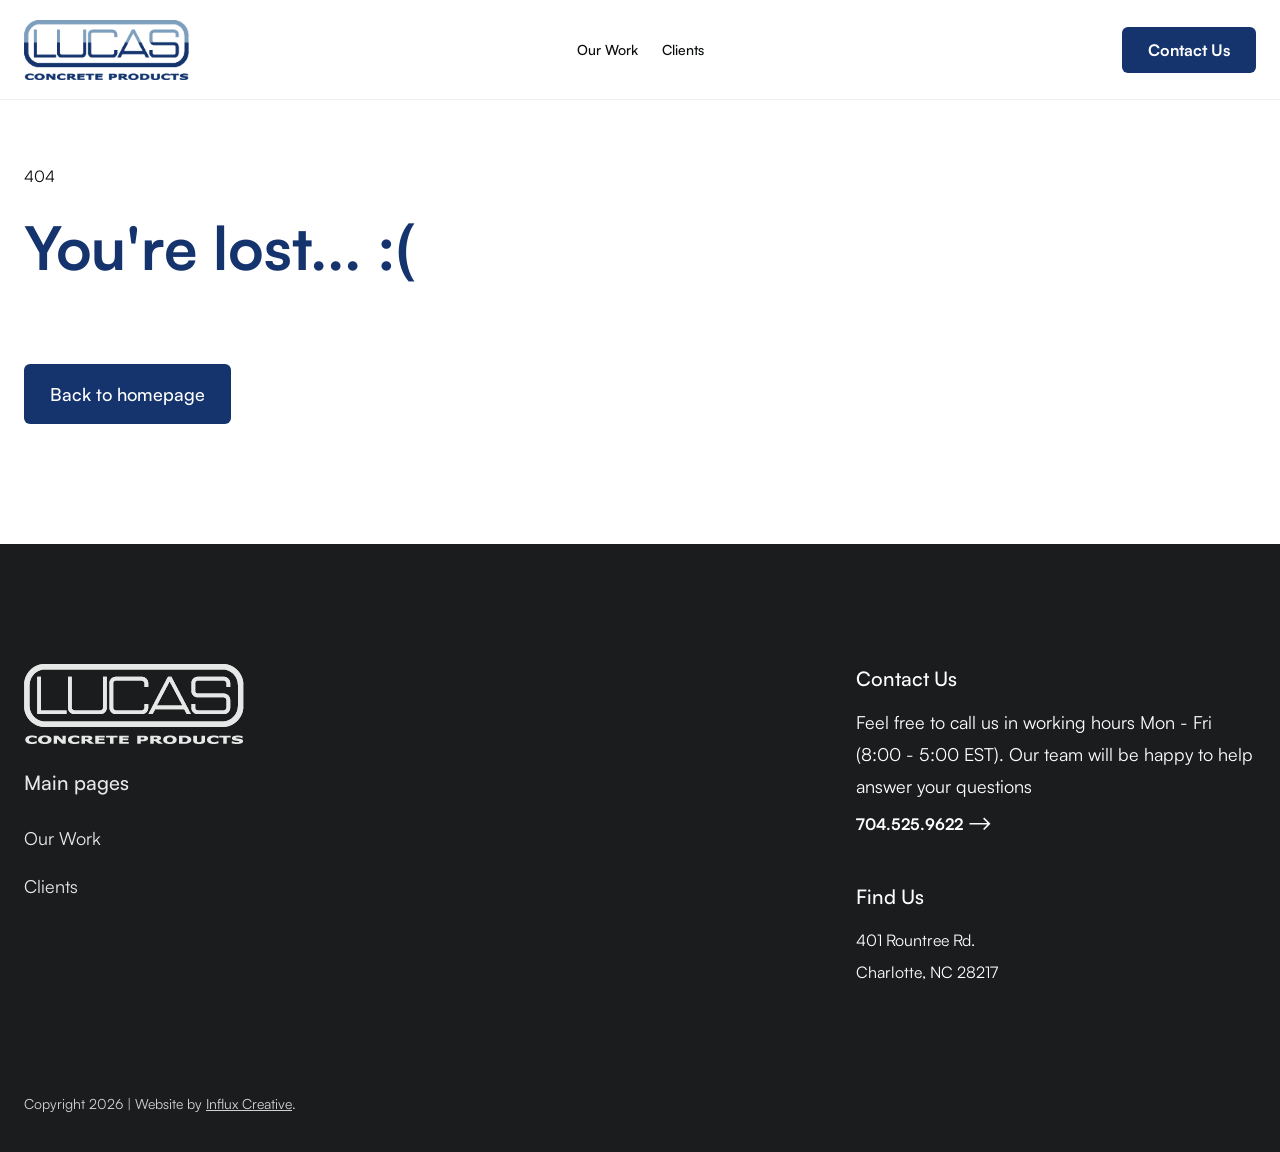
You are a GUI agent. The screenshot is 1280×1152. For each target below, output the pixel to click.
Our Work (607, 49)
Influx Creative (249, 1103)
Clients (683, 49)
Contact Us (1189, 50)
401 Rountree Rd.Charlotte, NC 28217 (927, 956)
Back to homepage (127, 394)
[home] (106, 50)
